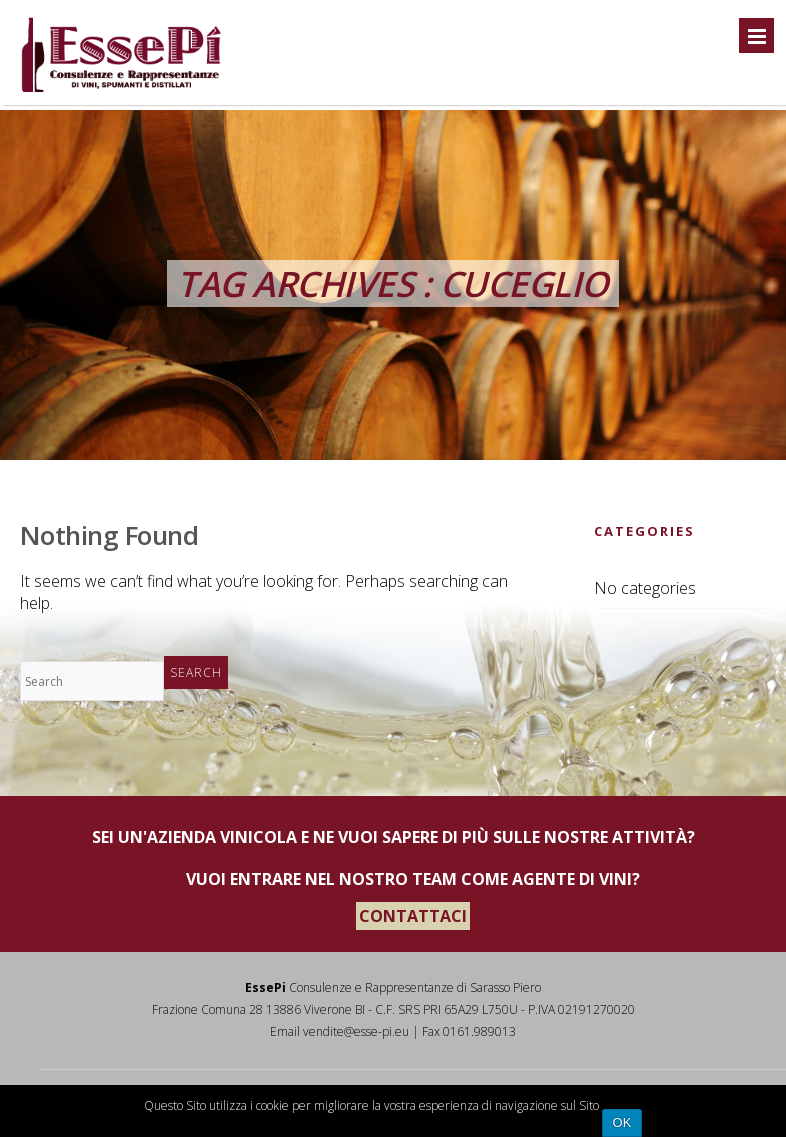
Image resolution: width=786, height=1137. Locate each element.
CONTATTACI (413, 916)
